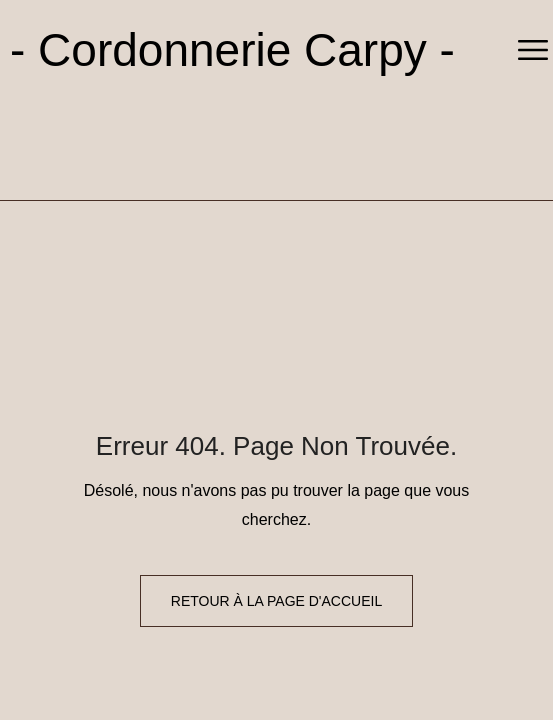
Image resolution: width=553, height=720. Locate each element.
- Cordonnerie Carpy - (232, 50)
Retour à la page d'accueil (276, 601)
